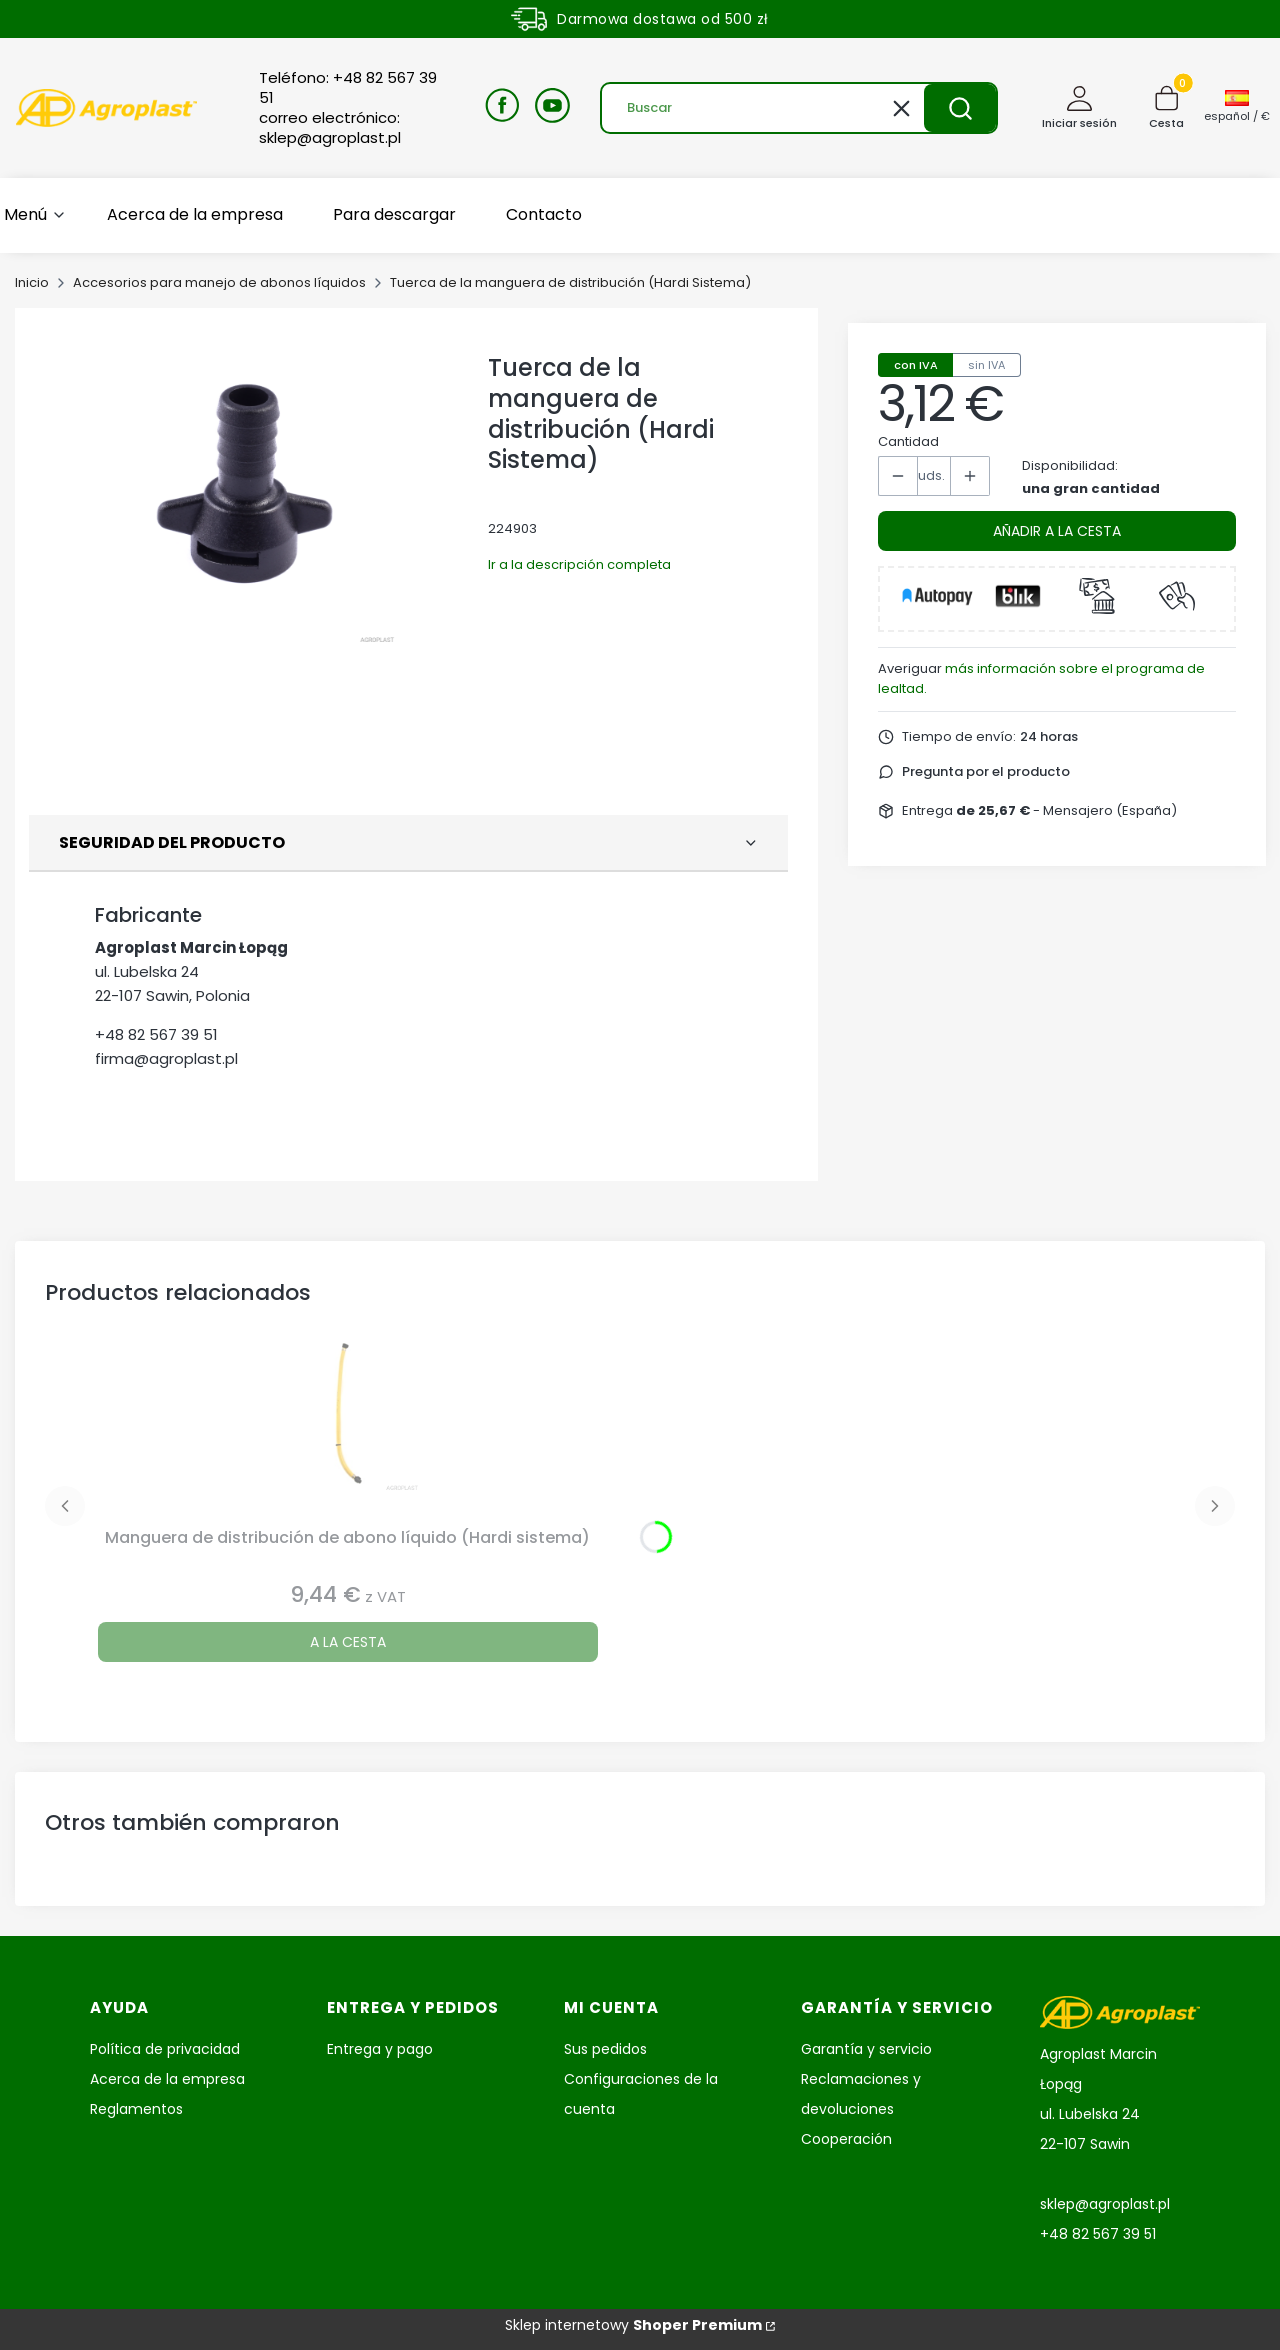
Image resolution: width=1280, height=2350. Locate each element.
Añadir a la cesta (1057, 531)
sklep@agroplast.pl (1105, 2204)
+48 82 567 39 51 (156, 1034)
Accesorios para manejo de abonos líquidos (219, 282)
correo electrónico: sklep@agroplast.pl (330, 128)
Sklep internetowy (633, 2325)
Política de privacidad (165, 2049)
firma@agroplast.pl (166, 1058)
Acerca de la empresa (167, 2079)
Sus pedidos (605, 2049)
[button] (960, 108)
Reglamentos (136, 2109)
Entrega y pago (380, 2049)
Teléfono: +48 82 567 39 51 (348, 88)
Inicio (32, 282)
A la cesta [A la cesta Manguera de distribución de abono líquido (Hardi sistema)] (348, 1642)
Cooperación (846, 2139)
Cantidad (908, 441)
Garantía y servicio (866, 2049)
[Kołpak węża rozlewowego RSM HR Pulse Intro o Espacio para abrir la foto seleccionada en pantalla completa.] (250, 492)
